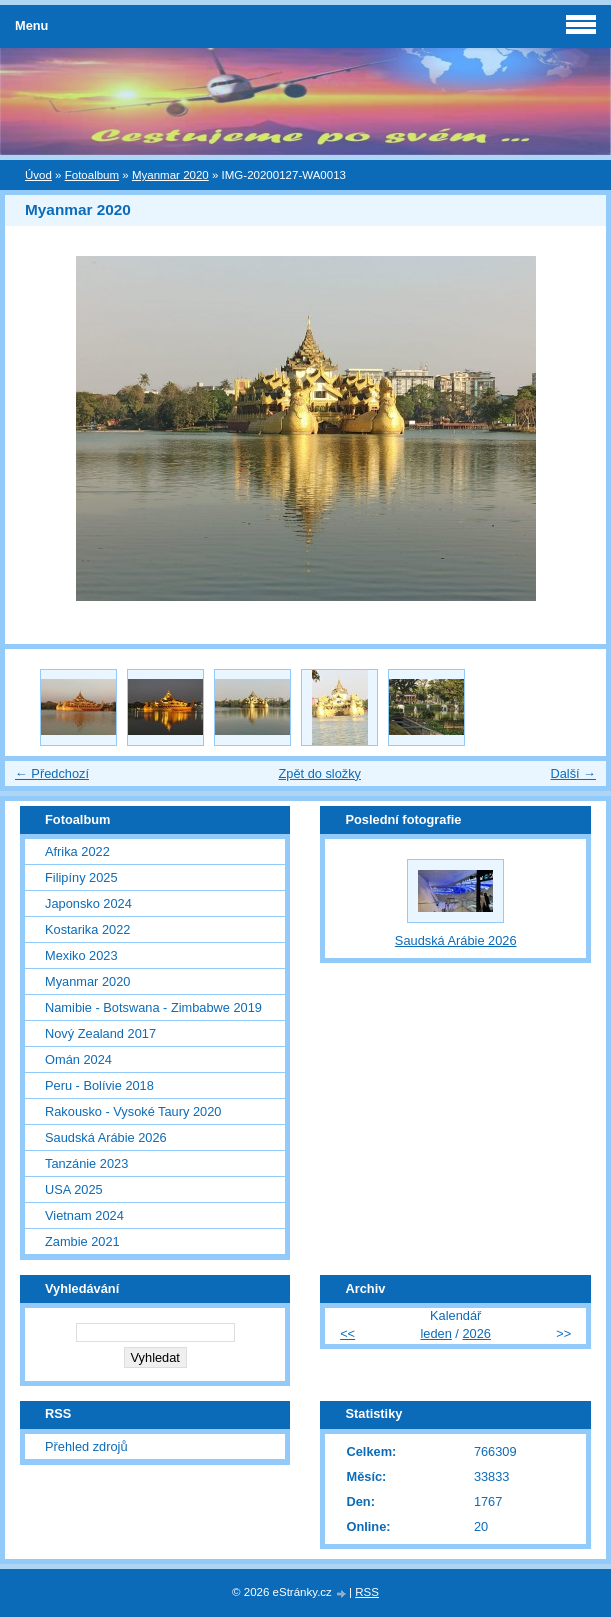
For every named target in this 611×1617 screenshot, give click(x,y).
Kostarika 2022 (87, 929)
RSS (367, 1592)
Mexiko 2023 (81, 955)
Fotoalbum (92, 175)
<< (347, 1333)
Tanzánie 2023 (86, 1163)
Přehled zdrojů (86, 1446)
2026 (476, 1333)
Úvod (38, 175)
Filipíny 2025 (81, 877)
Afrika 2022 (77, 851)
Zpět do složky (319, 773)
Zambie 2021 (82, 1241)
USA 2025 (74, 1189)
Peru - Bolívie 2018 (99, 1085)
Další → (573, 773)
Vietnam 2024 (84, 1215)
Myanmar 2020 (170, 175)
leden (435, 1333)
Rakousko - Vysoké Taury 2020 (133, 1111)
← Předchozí (52, 773)
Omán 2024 (78, 1059)
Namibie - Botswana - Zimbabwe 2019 (153, 1007)
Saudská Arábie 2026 (106, 1137)
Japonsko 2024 (88, 903)
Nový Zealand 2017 (100, 1033)
